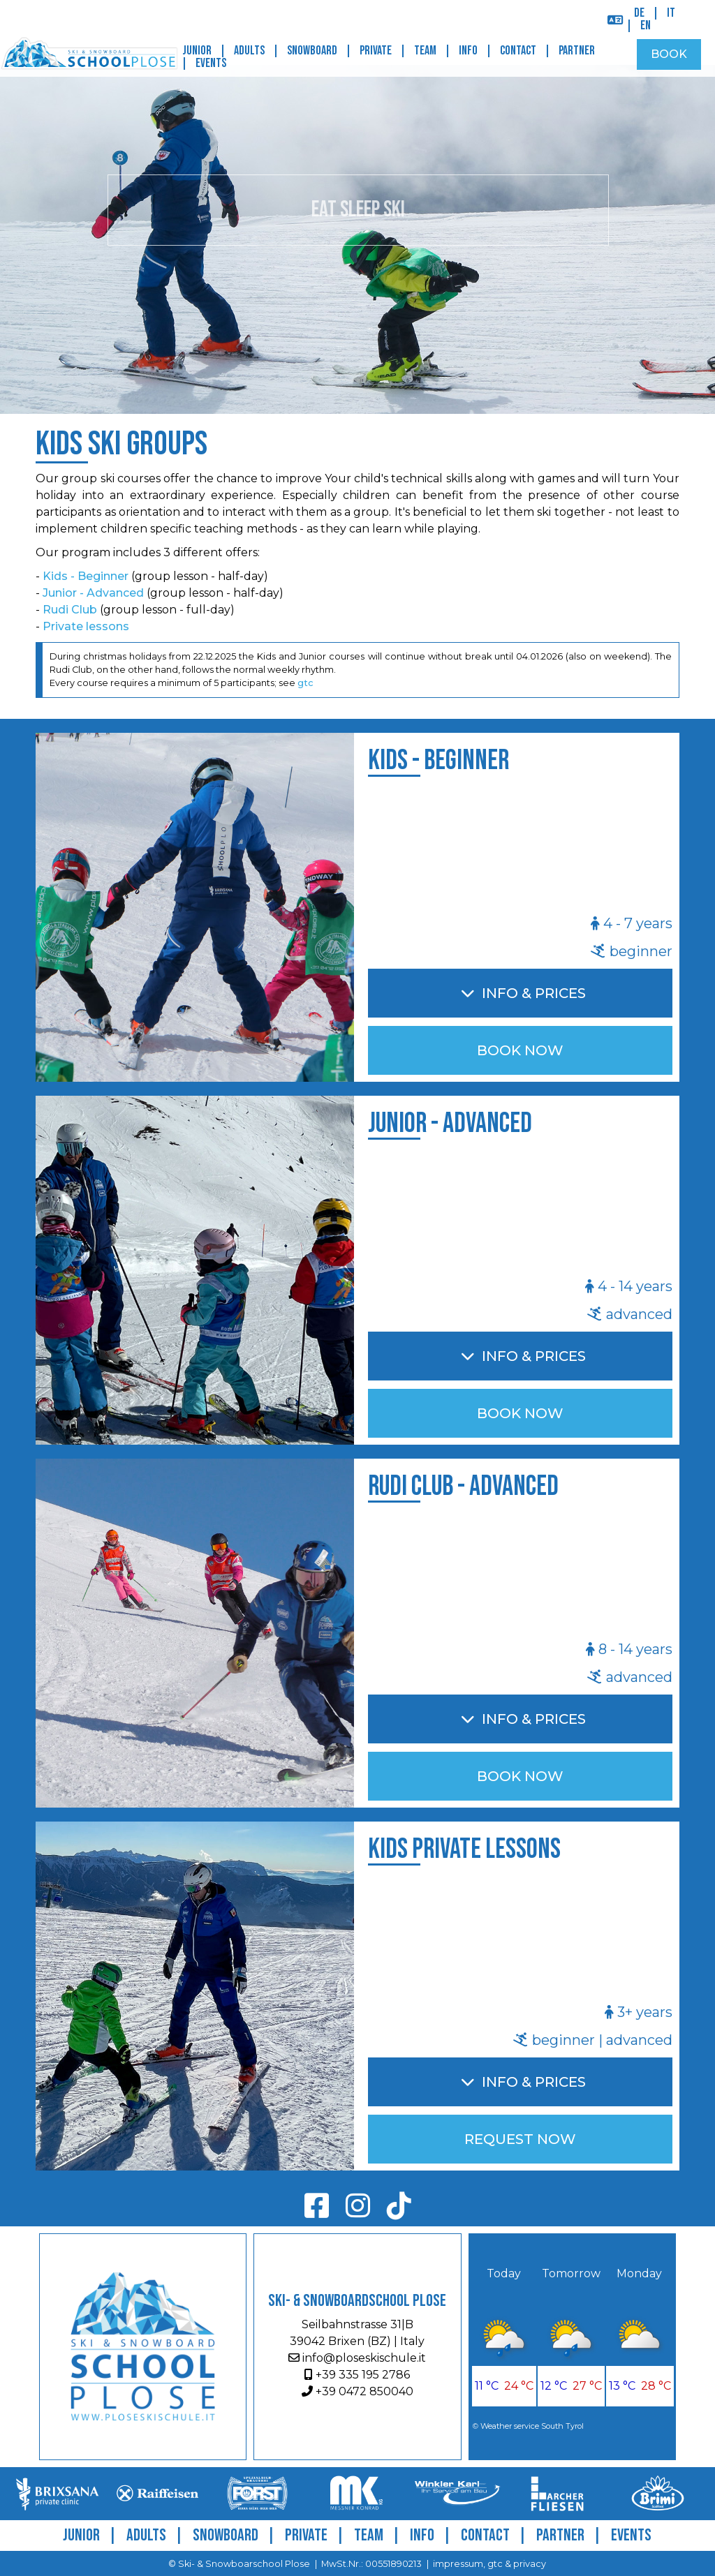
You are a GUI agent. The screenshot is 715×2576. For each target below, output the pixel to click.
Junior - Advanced (93, 593)
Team (425, 50)
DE (639, 13)
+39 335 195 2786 (357, 2374)
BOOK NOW (520, 1050)
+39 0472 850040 (357, 2391)
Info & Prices (534, 993)
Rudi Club (70, 609)
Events (211, 63)
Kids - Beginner (85, 576)
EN (645, 25)
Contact (518, 50)
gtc (305, 683)
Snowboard (312, 50)
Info (468, 50)
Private (376, 50)
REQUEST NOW (520, 2139)
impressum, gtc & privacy (489, 2564)
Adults (249, 50)
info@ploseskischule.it (357, 2358)
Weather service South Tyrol (532, 2426)
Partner (577, 50)
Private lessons (86, 626)
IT (671, 13)
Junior (197, 50)
